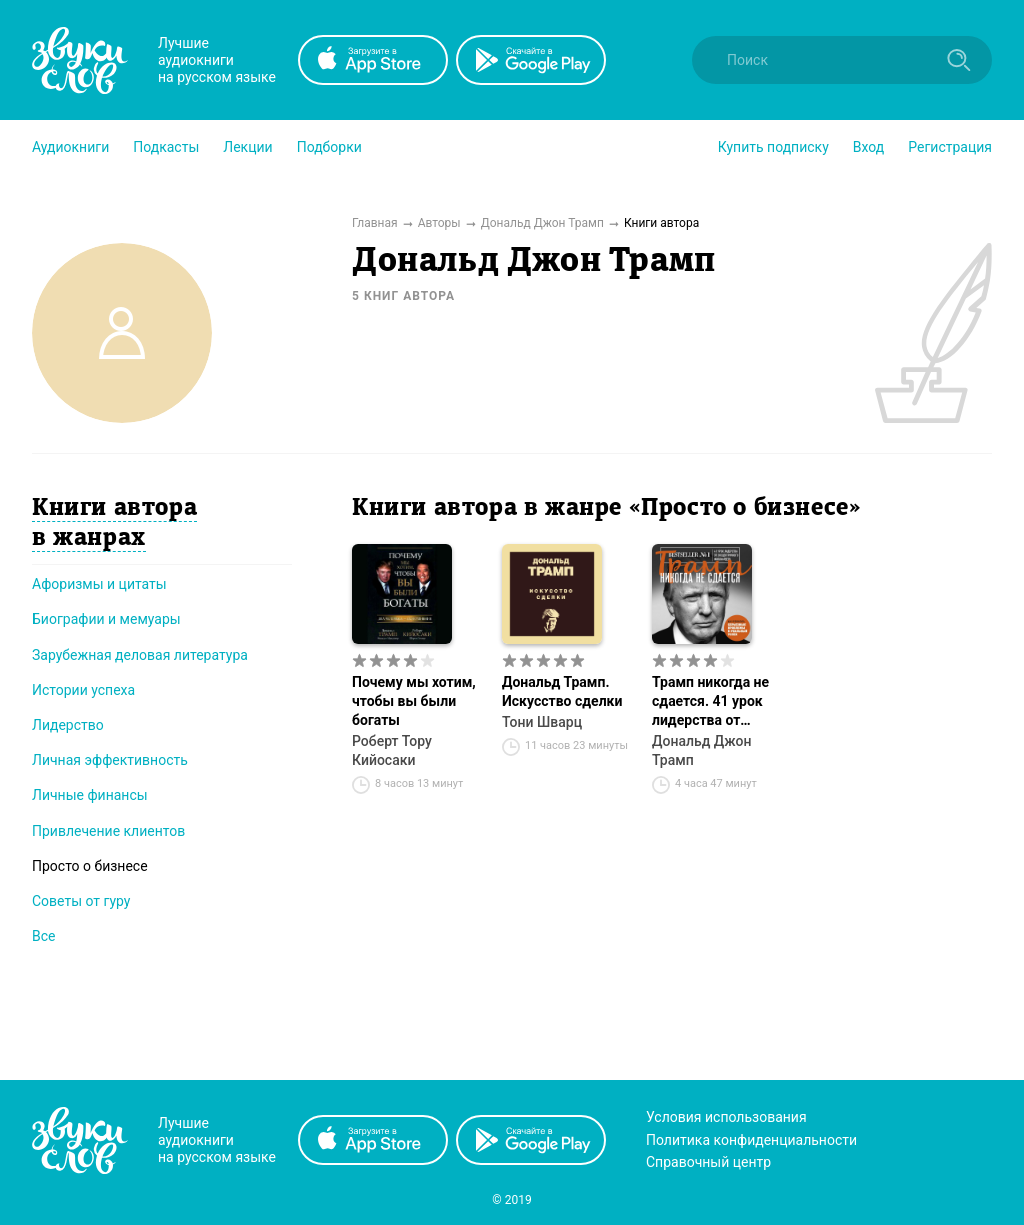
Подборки (329, 147)
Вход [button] (868, 147)
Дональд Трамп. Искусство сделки (562, 691)
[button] (70, 147)
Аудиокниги (70, 147)
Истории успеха (83, 690)
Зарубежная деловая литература (140, 655)
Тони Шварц (542, 722)
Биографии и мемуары (106, 619)
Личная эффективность (110, 760)
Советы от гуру (81, 901)
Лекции (247, 147)
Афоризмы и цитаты (99, 584)
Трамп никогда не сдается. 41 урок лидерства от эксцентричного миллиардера (710, 702)
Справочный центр (708, 1162)
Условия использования (726, 1117)
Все (43, 936)
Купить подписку (773, 147)
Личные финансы (90, 795)
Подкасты (166, 147)
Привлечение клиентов (108, 831)
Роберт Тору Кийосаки (392, 750)
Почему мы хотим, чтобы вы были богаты (414, 701)
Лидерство (68, 725)
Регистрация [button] (950, 147)
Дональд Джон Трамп (701, 750)
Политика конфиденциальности (751, 1140)
